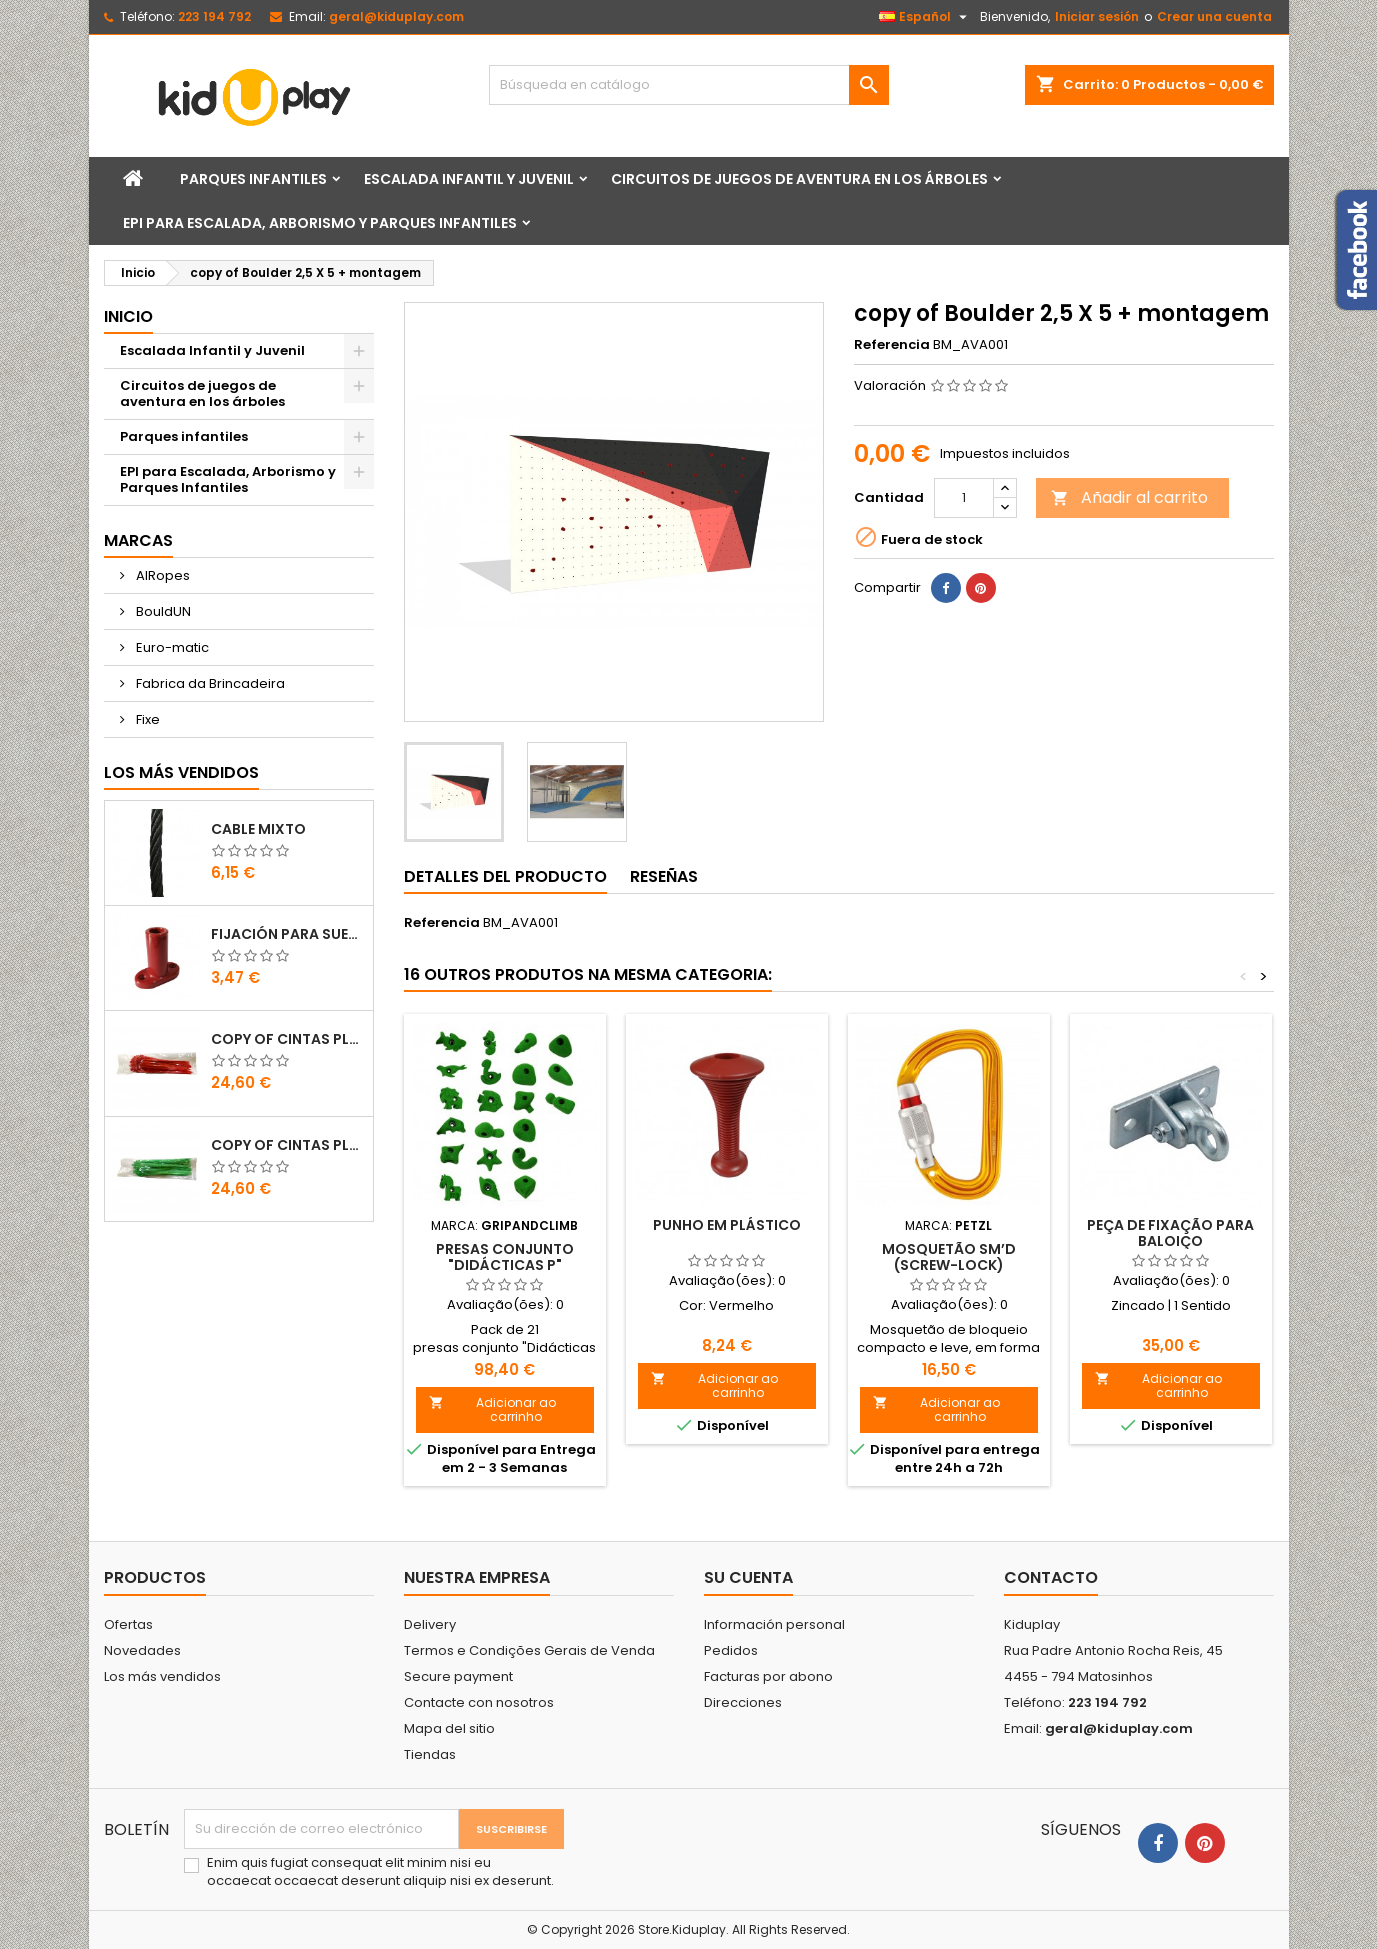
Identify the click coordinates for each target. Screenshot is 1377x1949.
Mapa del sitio (449, 1728)
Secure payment (458, 1676)
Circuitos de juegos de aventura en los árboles (799, 179)
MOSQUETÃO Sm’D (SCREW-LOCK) (949, 1257)
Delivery (430, 1624)
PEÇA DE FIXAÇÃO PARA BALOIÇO (1170, 1233)
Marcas (138, 540)
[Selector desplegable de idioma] (925, 17)
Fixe (146, 719)
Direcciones (743, 1702)
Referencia (892, 345)
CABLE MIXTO (258, 829)
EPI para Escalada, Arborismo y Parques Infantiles (320, 223)
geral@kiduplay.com (396, 16)
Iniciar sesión (1097, 16)
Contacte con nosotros (479, 1702)
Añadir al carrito (1129, 497)
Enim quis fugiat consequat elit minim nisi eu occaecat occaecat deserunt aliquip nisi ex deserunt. (380, 1872)
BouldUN (162, 611)
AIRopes (161, 575)
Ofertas (128, 1624)
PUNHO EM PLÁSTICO (727, 1225)
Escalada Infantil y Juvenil (469, 179)
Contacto (1051, 1577)
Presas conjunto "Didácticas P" (505, 1257)
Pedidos (731, 1650)
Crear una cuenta (1214, 16)
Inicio (128, 316)
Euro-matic (171, 647)
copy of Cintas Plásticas (288, 1039)
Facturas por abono (768, 1676)
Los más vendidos (181, 772)
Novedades (142, 1650)
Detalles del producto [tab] (505, 876)
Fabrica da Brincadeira (209, 683)
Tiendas (430, 1754)
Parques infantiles (253, 179)
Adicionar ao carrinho (492, 1409)
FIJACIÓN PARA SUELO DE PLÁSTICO (288, 934)
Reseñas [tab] (664, 876)
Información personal (774, 1624)
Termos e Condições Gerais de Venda (529, 1650)
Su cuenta (748, 1577)
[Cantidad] (964, 498)
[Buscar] (689, 85)
